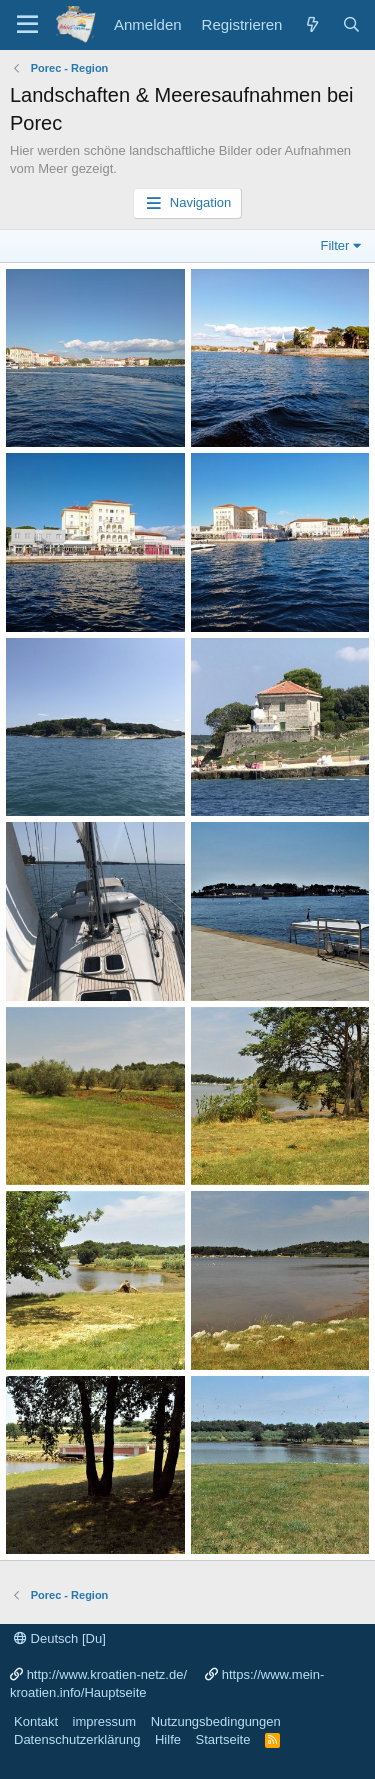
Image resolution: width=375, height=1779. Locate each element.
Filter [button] (335, 245)
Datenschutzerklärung (77, 1739)
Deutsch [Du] (60, 1638)
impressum (105, 1721)
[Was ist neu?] (311, 24)
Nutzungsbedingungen (216, 1721)
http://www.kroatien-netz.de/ (107, 1674)
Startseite (222, 1739)
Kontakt (36, 1721)
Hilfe (168, 1739)
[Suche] (351, 24)
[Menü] (27, 25)
